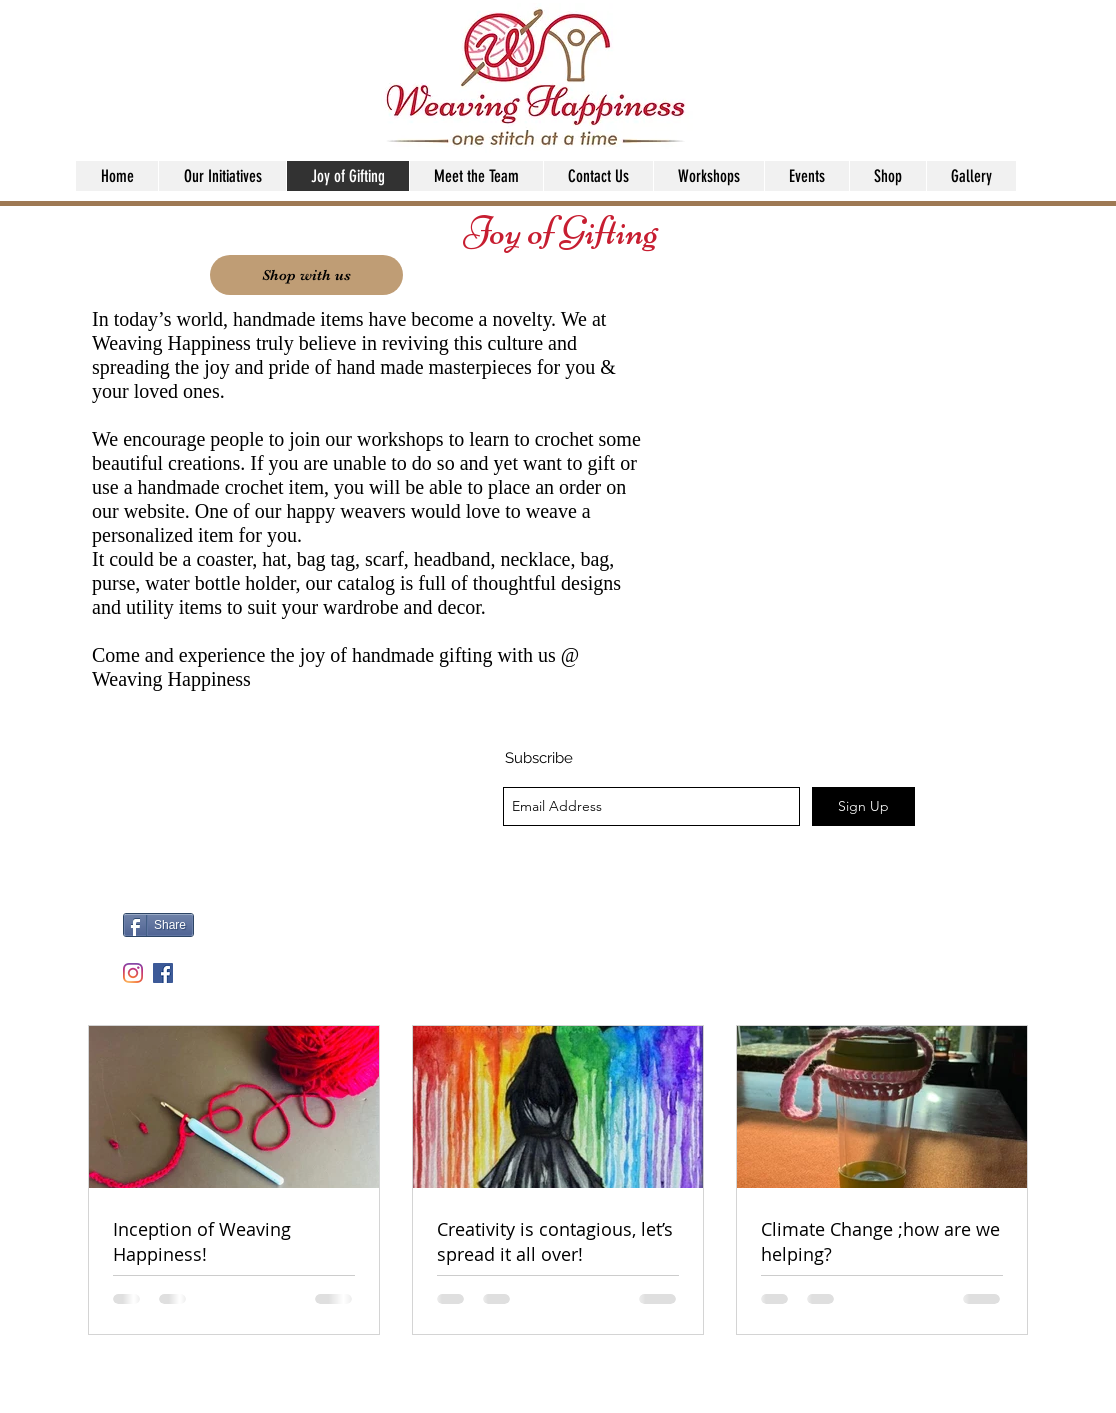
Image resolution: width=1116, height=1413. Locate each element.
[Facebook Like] (324, 933)
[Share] (158, 925)
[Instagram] (133, 973)
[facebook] (163, 973)
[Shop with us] (306, 275)
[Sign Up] (863, 806)
